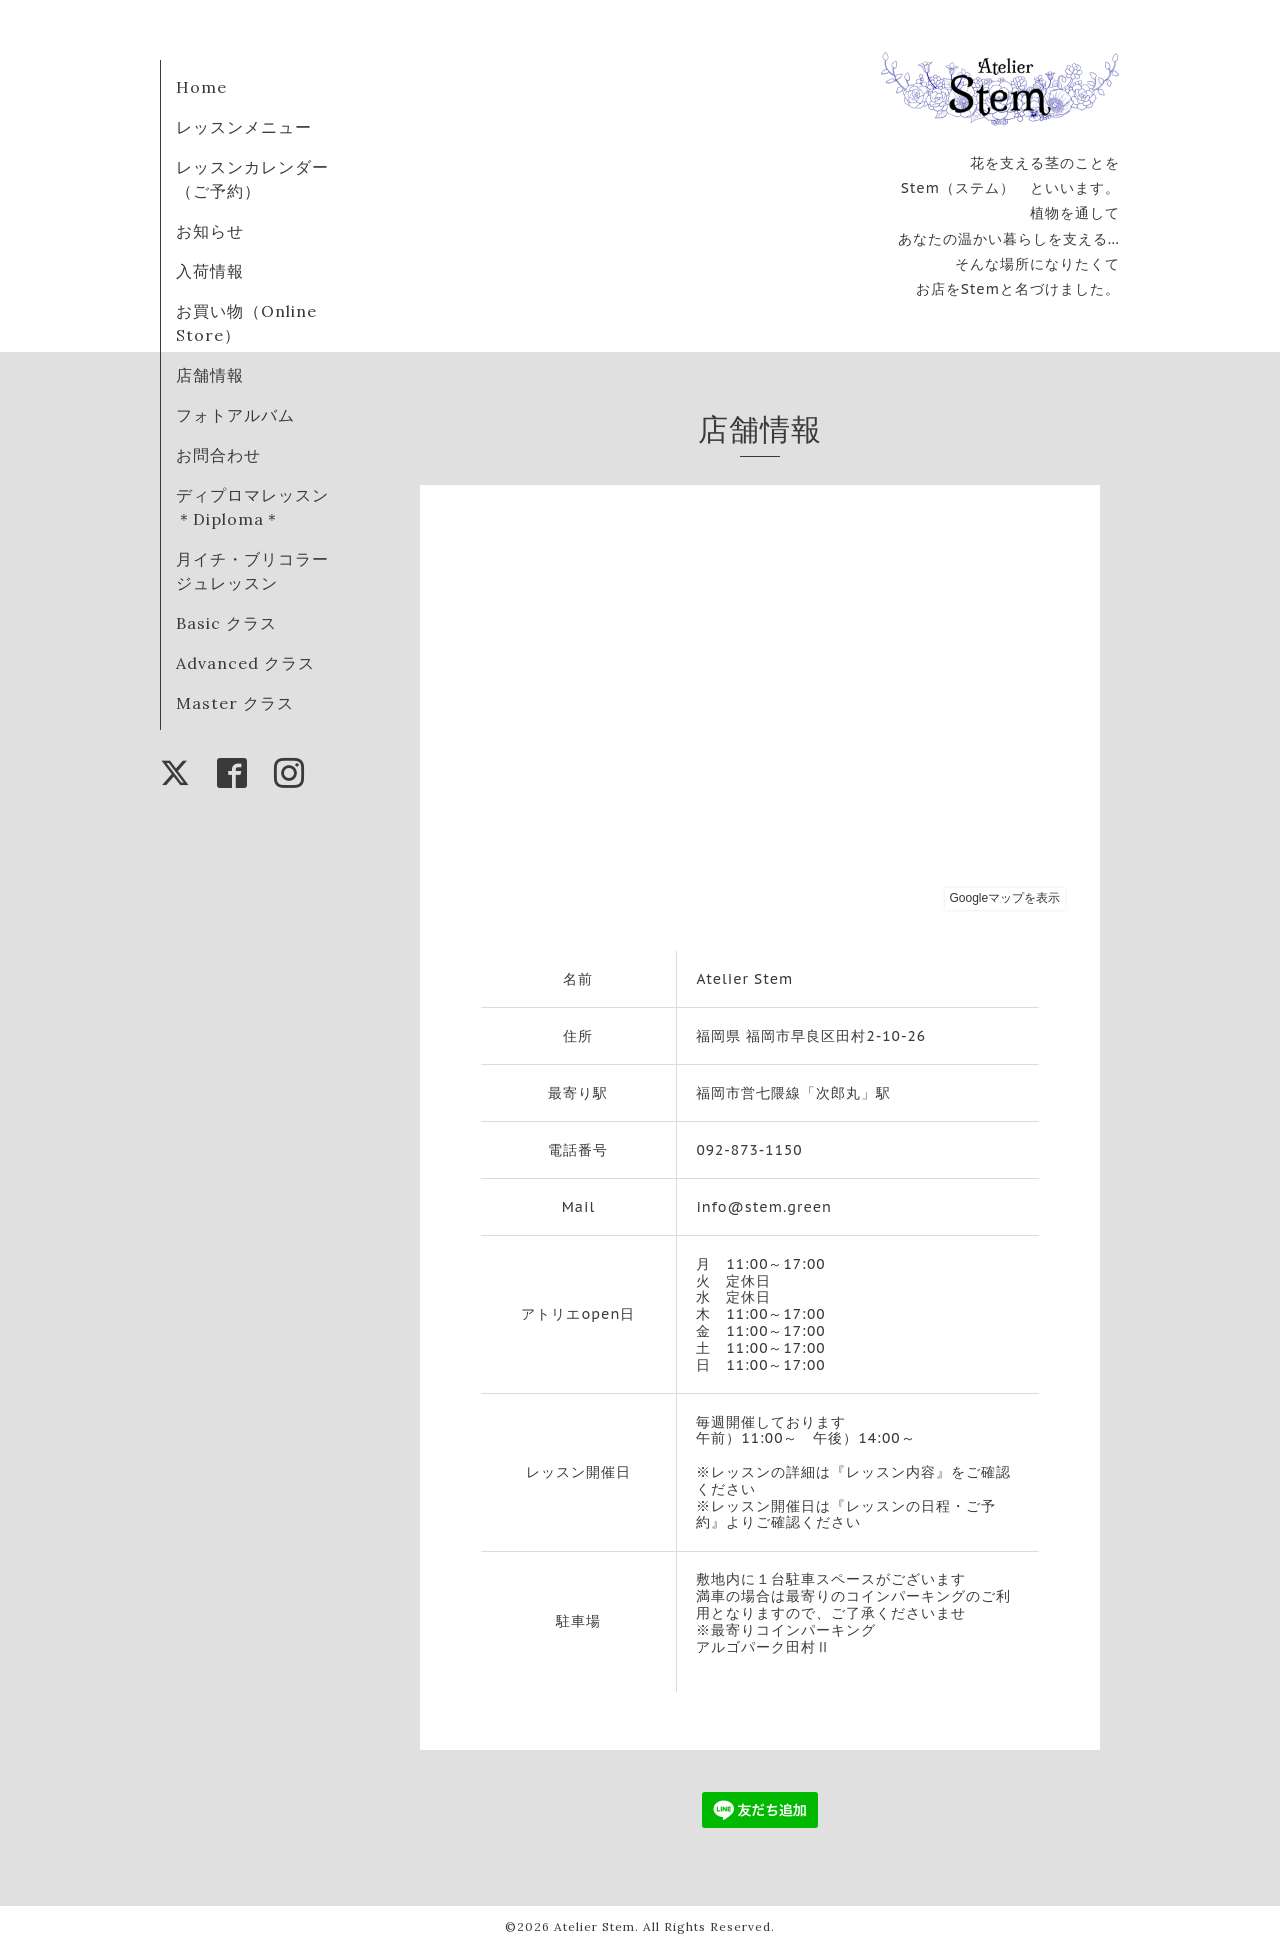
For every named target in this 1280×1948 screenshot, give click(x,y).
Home (201, 87)
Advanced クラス (245, 663)
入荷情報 (210, 271)
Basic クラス (226, 623)
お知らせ (210, 231)
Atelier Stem (594, 1926)
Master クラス (235, 703)
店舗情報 (210, 375)
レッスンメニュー (244, 127)
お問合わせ (218, 455)
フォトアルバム (235, 415)
